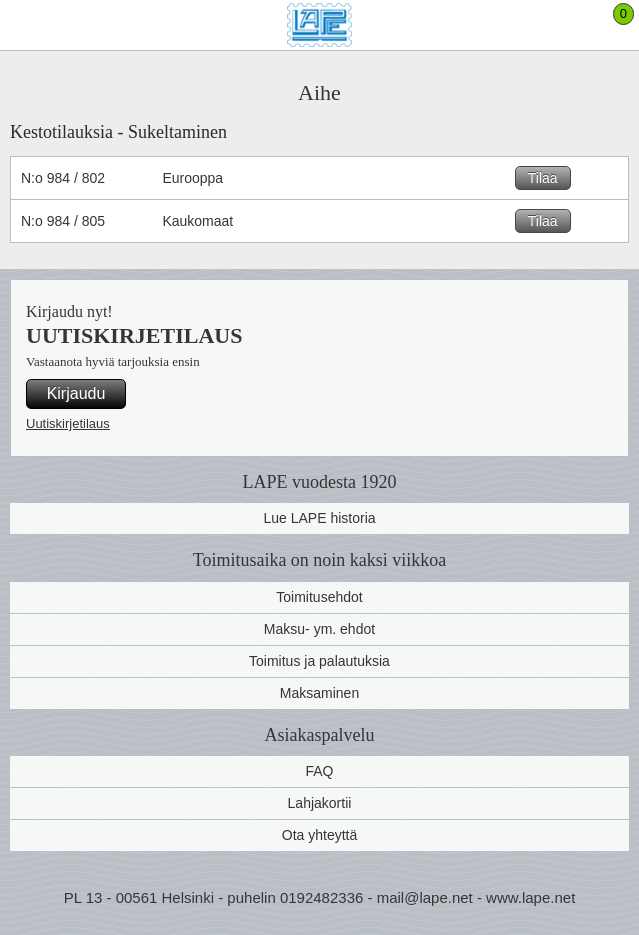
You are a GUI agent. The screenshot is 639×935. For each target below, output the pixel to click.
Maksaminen (319, 693)
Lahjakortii (320, 803)
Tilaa (543, 178)
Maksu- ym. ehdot (319, 629)
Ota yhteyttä (319, 835)
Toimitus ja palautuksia (319, 661)
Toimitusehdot (319, 597)
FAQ (319, 771)
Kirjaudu (76, 393)
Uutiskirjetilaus (68, 423)
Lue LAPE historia (319, 518)
